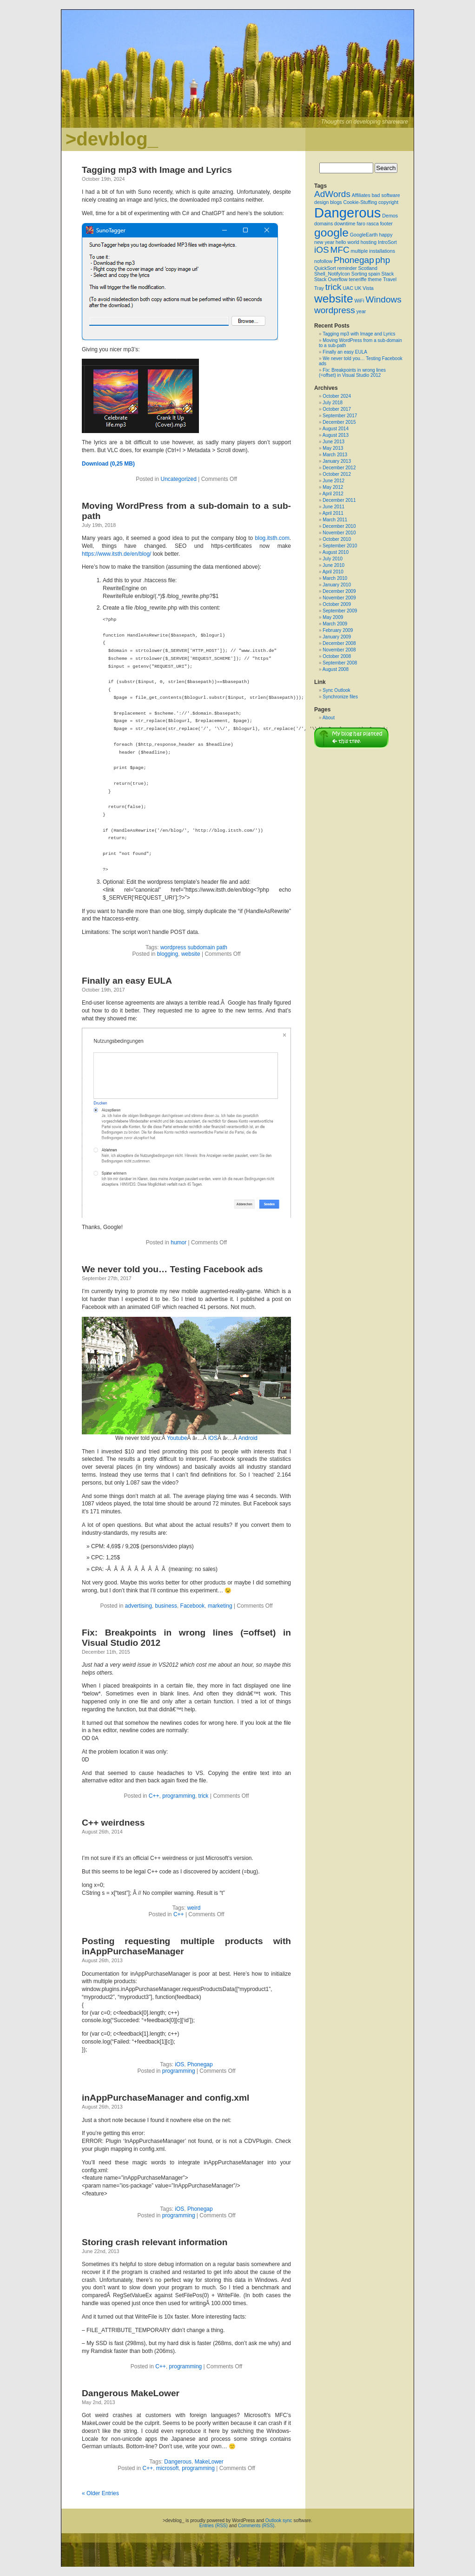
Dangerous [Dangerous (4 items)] (347, 212)
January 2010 (337, 584)
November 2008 (339, 649)
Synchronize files (340, 696)
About (329, 717)
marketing (220, 1606)
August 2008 (336, 669)
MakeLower (209, 2461)
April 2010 (333, 571)
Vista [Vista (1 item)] (368, 288)
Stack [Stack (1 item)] (388, 273)
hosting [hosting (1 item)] (368, 242)
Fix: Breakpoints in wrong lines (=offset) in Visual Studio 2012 (352, 373)
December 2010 (339, 526)
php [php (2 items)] (383, 260)
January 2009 (337, 636)
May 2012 (333, 487)
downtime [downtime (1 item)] (345, 223)
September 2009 (340, 610)
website (190, 954)
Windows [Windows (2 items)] (383, 299)
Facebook (192, 1606)
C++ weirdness (113, 1822)
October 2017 (337, 409)
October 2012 (337, 474)
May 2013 (333, 448)
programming (178, 1796)
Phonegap (200, 2064)
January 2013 (337, 461)
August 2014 (336, 428)
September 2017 (340, 415)
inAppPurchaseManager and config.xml (165, 2098)
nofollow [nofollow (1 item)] (323, 261)
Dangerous (177, 2461)
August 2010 (336, 552)
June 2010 (333, 565)
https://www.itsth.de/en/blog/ (116, 554)
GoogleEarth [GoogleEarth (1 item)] (364, 234)
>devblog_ (112, 139)
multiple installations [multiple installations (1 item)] (373, 251)
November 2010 (339, 532)
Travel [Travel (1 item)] (389, 279)
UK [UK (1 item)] (358, 288)
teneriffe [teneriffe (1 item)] (357, 279)
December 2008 (339, 643)
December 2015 (339, 422)
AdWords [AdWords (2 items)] (332, 194)
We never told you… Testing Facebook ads (172, 1269)
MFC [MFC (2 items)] (340, 250)
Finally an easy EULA (127, 981)
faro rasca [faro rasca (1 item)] (367, 223)
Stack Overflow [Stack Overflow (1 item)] (331, 279)
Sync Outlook (336, 690)
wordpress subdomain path (193, 947)
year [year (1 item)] (361, 311)
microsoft (167, 2468)
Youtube (177, 1438)
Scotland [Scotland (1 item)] (367, 268)
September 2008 (340, 662)
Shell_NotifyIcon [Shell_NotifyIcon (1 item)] (332, 273)
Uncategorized (179, 479)
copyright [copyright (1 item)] (388, 202)
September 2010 (340, 545)
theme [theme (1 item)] (375, 279)
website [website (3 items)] (333, 298)
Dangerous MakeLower (130, 2393)
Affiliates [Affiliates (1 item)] (361, 195)
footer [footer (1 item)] (386, 223)
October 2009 (337, 604)
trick (203, 1796)
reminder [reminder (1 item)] (347, 268)
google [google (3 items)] (331, 232)
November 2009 (339, 597)
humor (178, 1242)
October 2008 (337, 656)
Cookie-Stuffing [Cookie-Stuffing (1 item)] (360, 202)
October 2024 (337, 396)
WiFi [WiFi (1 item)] (359, 300)
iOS (213, 1438)
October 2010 (337, 539)
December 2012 (339, 467)
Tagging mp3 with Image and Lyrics (157, 170)
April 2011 (333, 513)
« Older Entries (100, 2493)
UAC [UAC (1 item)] (348, 288)
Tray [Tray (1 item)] (319, 288)
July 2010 (333, 558)
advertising (138, 1606)
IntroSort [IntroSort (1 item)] (387, 242)
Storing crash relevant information (154, 2242)
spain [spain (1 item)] (374, 273)
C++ (154, 1796)
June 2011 (333, 506)
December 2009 (339, 591)
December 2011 (339, 500)
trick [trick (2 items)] (333, 287)
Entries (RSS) (213, 2525)
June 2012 (333, 480)
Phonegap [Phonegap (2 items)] (354, 260)
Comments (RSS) (256, 2525)
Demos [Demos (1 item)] (390, 215)
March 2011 (335, 519)
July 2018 (333, 402)
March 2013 (335, 454)
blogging (167, 954)
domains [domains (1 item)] (323, 223)
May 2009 (333, 617)
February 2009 (338, 630)
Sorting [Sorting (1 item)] (359, 273)
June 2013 (333, 441)
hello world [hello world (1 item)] (347, 242)
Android (247, 1438)
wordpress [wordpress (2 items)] (334, 310)
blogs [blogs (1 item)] (336, 202)
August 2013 (336, 435)
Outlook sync (278, 2520)
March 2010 (335, 578)
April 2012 (333, 493)
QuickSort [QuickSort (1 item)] (325, 268)
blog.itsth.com (272, 538)
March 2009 (335, 623)
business (166, 1606)
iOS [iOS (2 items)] (321, 250)
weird (194, 1908)
